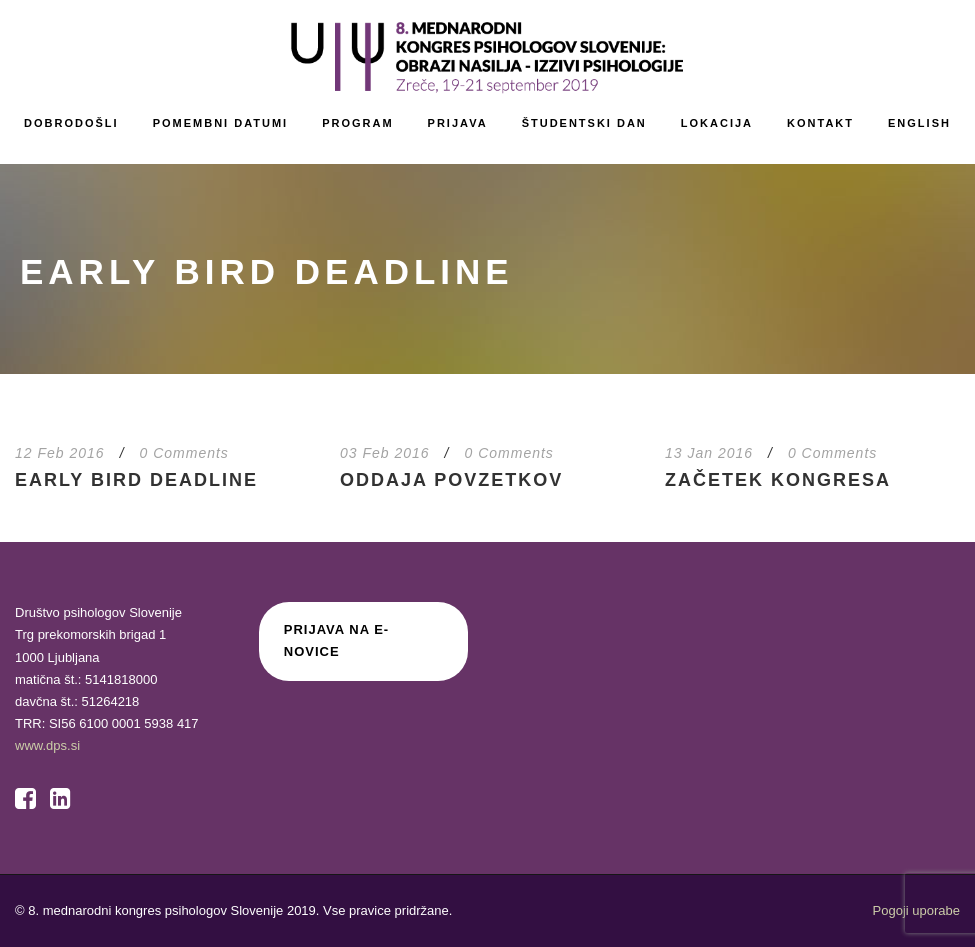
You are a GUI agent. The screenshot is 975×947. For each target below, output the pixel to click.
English (919, 123)
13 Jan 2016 (709, 453)
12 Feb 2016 (60, 453)
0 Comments (184, 453)
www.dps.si (47, 745)
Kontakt (820, 123)
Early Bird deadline (136, 480)
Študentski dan (584, 123)
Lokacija (717, 123)
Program (357, 123)
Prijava (458, 123)
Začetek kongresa (778, 480)
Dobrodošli (71, 123)
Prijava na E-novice (336, 640)
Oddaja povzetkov (451, 480)
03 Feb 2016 (385, 453)
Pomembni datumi (221, 123)
